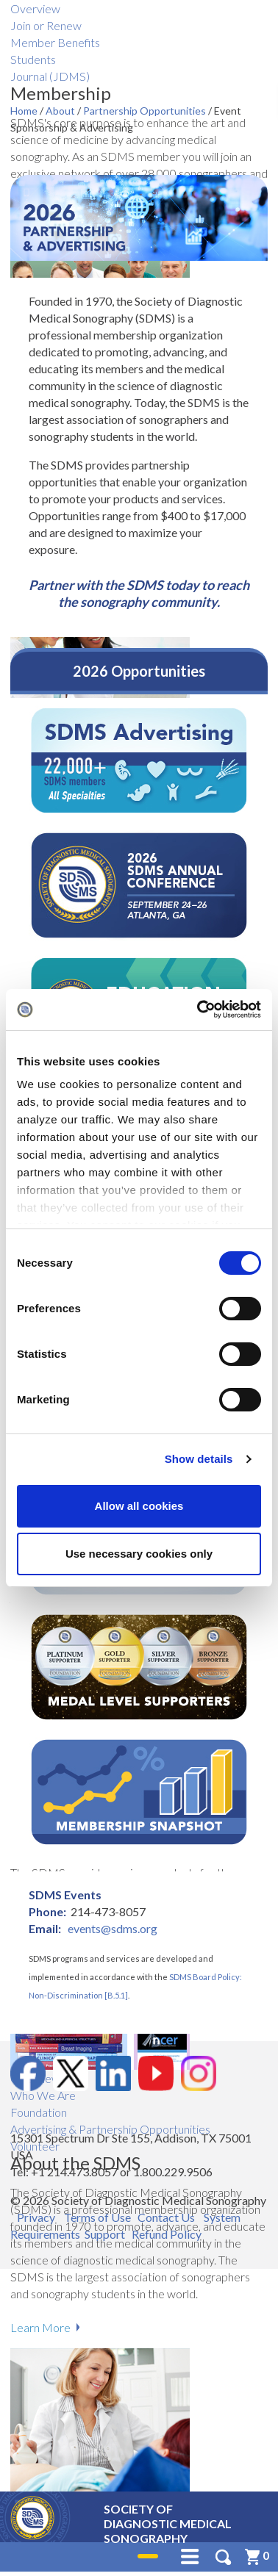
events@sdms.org (112, 1928)
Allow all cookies (139, 1506)
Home (25, 110)
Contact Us (166, 2217)
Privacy (36, 2217)
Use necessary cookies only (139, 1553)
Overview (35, 8)
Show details (199, 1459)
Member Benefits (55, 42)
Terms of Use (97, 2217)
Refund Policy (167, 2234)
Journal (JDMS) (50, 76)
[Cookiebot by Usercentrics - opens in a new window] (198, 1009)
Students (33, 59)
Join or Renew (46, 25)
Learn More (40, 2327)
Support (105, 2234)
